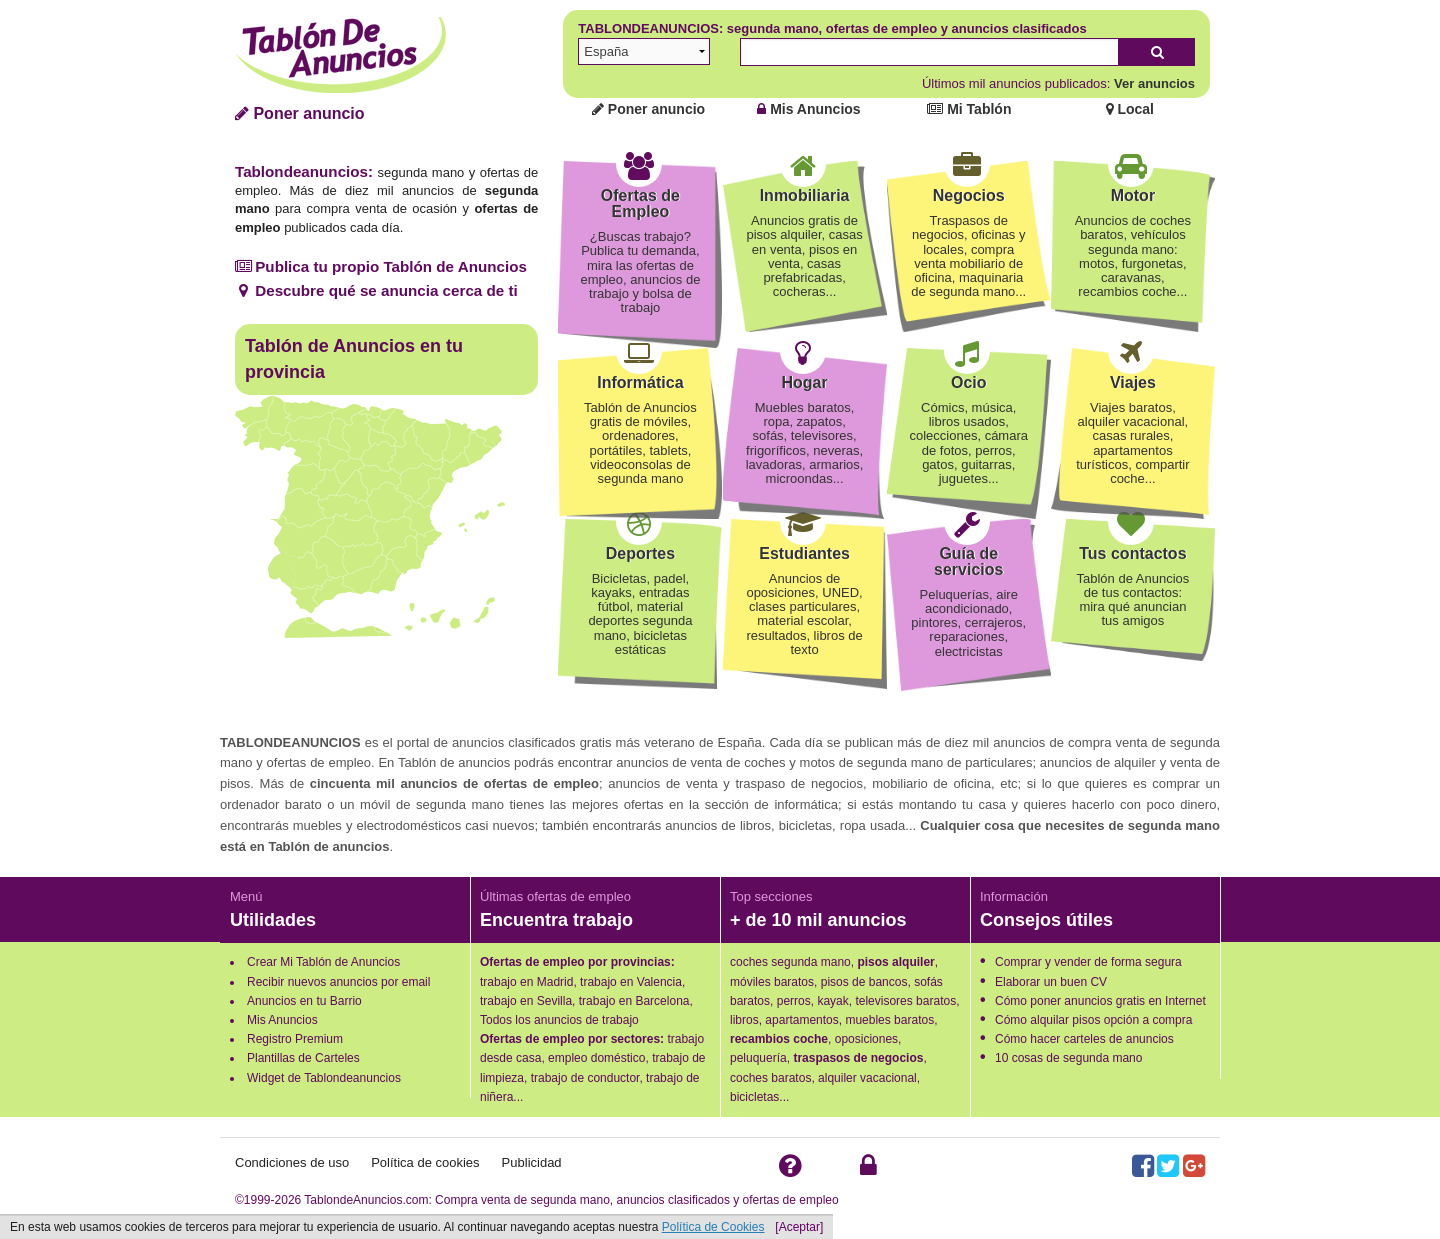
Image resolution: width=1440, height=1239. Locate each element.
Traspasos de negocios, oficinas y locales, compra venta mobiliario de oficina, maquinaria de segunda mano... (968, 256)
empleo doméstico (596, 1058)
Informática (640, 382)
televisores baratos (905, 1001)
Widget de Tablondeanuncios (324, 1078)
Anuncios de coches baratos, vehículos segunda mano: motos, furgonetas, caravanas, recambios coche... (1133, 256)
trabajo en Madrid (526, 982)
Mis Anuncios (808, 109)
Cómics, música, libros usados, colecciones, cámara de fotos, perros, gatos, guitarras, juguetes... (968, 443)
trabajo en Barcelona (634, 1001)
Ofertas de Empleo (640, 203)
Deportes (640, 553)
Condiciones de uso (292, 1162)
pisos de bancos (864, 982)
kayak (832, 1001)
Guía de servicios (968, 561)
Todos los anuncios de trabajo (559, 1020)
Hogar (804, 382)
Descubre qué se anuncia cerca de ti (376, 290)
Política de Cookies (713, 1227)
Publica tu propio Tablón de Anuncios (381, 266)
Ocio (969, 382)
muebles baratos (889, 1020)
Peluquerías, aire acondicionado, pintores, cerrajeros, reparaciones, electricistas (968, 623)
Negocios (969, 195)
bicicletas (754, 1097)
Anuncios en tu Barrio (304, 1001)
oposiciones (866, 1039)
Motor (1133, 195)
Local (1130, 109)
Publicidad (532, 1162)
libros (744, 1020)
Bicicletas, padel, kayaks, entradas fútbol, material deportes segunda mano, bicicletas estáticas (640, 614)
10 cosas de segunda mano (1068, 1058)
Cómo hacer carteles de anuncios (1084, 1039)
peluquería (758, 1058)
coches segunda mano (790, 962)
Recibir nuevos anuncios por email (338, 982)
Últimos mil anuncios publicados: (1058, 83)
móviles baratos (772, 982)
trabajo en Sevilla (526, 1001)
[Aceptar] (799, 1227)
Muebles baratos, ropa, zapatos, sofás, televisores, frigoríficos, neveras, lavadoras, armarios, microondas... (805, 443)
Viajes (1133, 382)
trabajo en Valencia (631, 982)
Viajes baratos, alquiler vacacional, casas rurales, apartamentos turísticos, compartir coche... (1132, 443)
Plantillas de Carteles (303, 1058)
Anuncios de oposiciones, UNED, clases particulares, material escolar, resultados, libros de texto (804, 614)
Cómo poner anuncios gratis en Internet (1100, 1001)
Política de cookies (425, 1162)
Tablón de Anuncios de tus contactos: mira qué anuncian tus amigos (1133, 600)
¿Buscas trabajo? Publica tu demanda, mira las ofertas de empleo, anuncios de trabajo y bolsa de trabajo (640, 272)
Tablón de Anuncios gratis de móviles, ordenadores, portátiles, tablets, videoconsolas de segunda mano (640, 443)
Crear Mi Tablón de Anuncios (323, 962)
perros (794, 1001)
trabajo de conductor (585, 1078)
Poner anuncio (300, 113)
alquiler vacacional (867, 1078)
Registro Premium (295, 1039)
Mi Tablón (969, 109)
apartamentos (801, 1020)
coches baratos (770, 1078)
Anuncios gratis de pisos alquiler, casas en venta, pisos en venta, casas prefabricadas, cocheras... (804, 256)
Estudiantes (804, 553)
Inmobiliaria (805, 195)
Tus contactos (1132, 553)
